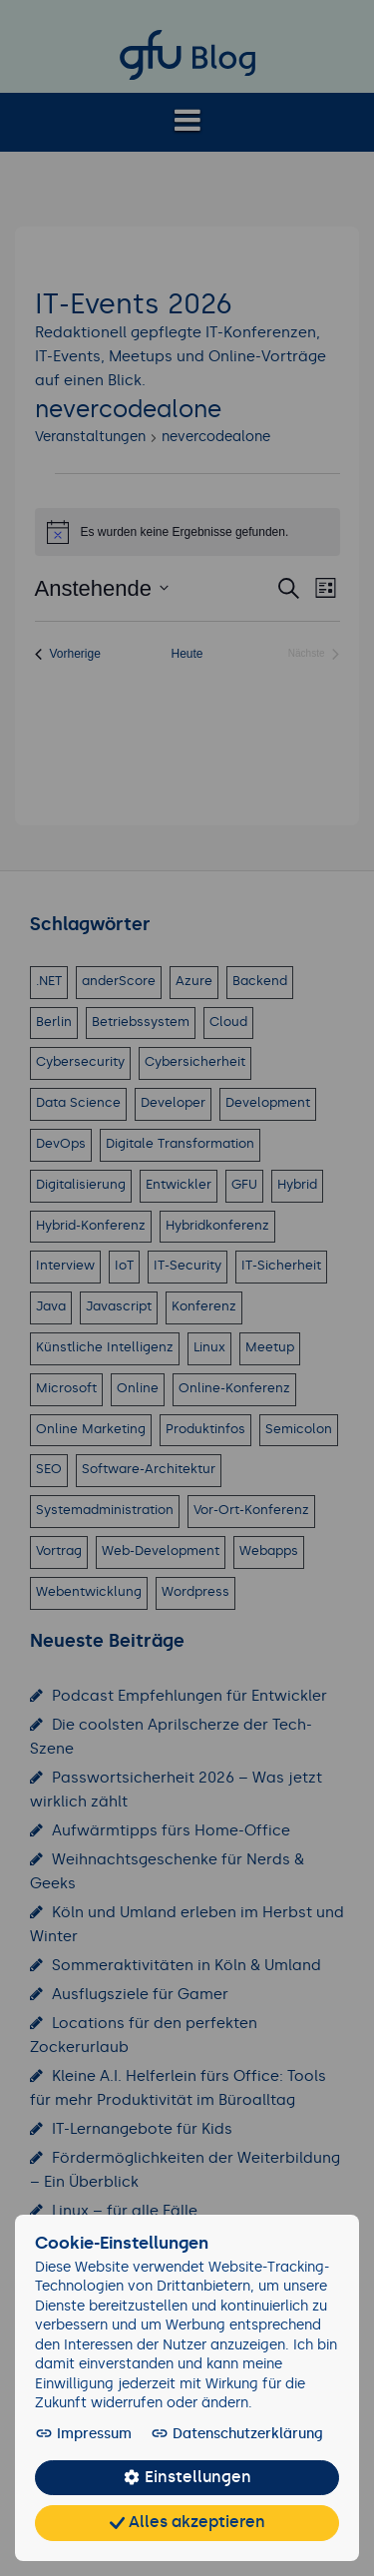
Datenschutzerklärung (223, 2434)
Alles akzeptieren (187, 2523)
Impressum (82, 2434)
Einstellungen (187, 2478)
